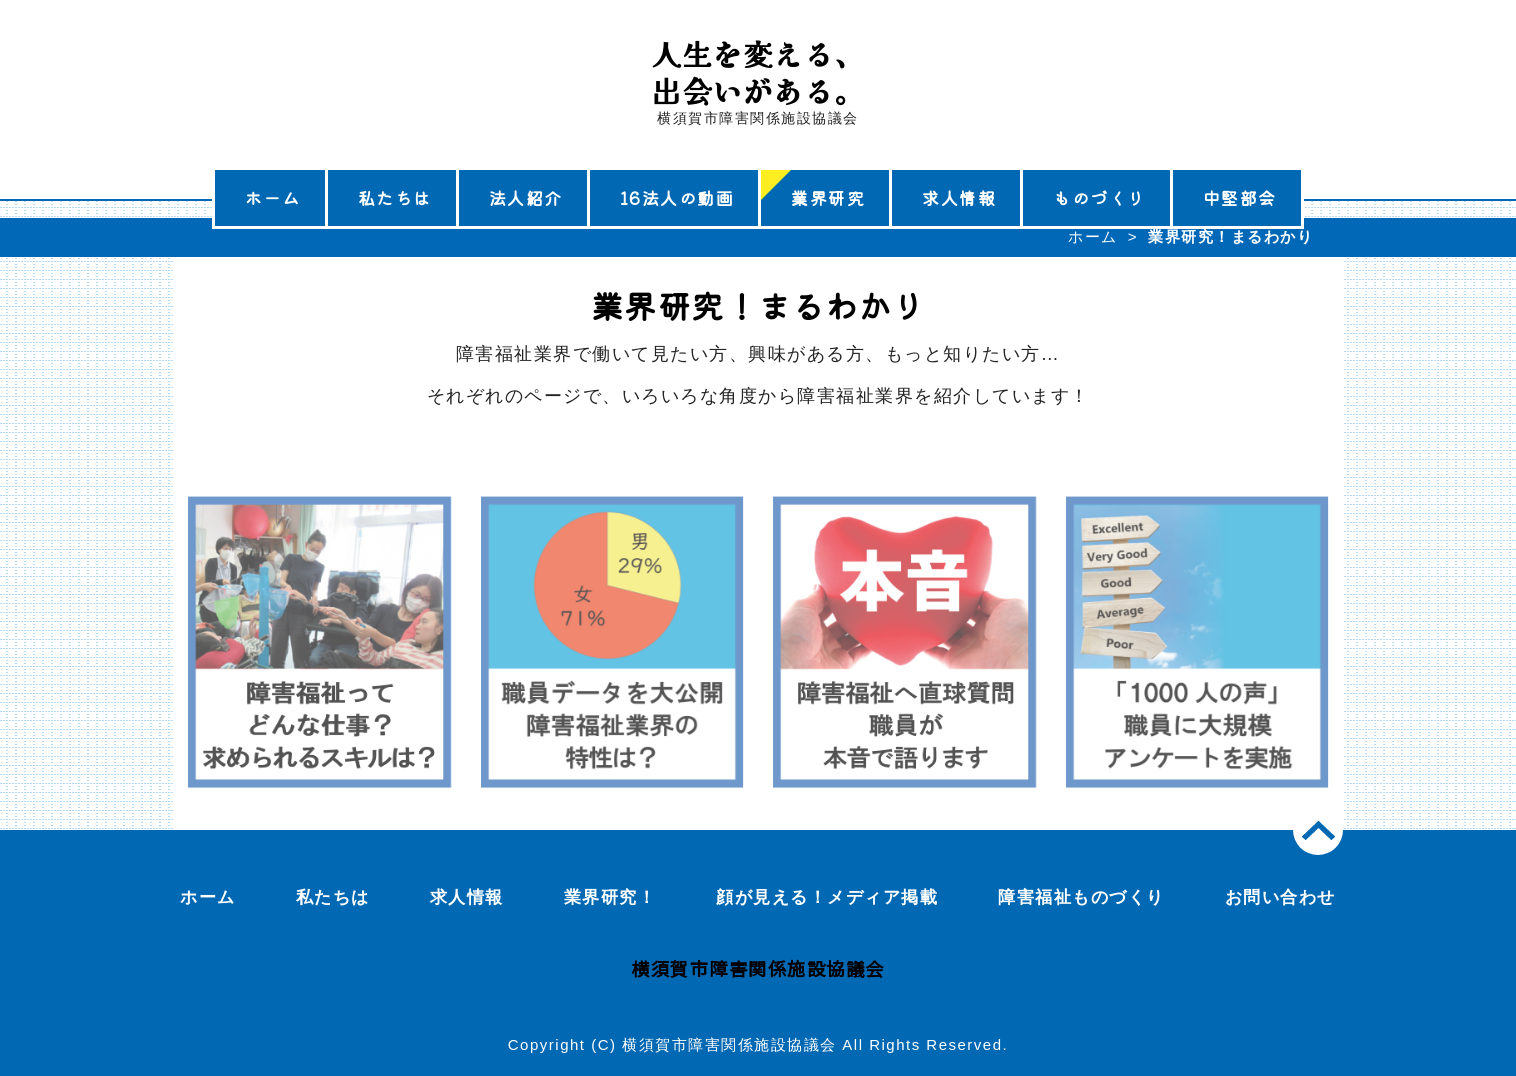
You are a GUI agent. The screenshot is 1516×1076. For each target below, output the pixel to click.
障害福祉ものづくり (1081, 897)
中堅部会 (1240, 197)
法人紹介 (526, 197)
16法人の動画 (677, 197)
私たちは (395, 197)
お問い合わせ (1280, 897)
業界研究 (828, 197)
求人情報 (959, 197)
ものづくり (1099, 197)
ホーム (273, 197)
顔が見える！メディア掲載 (827, 897)
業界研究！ (610, 897)
